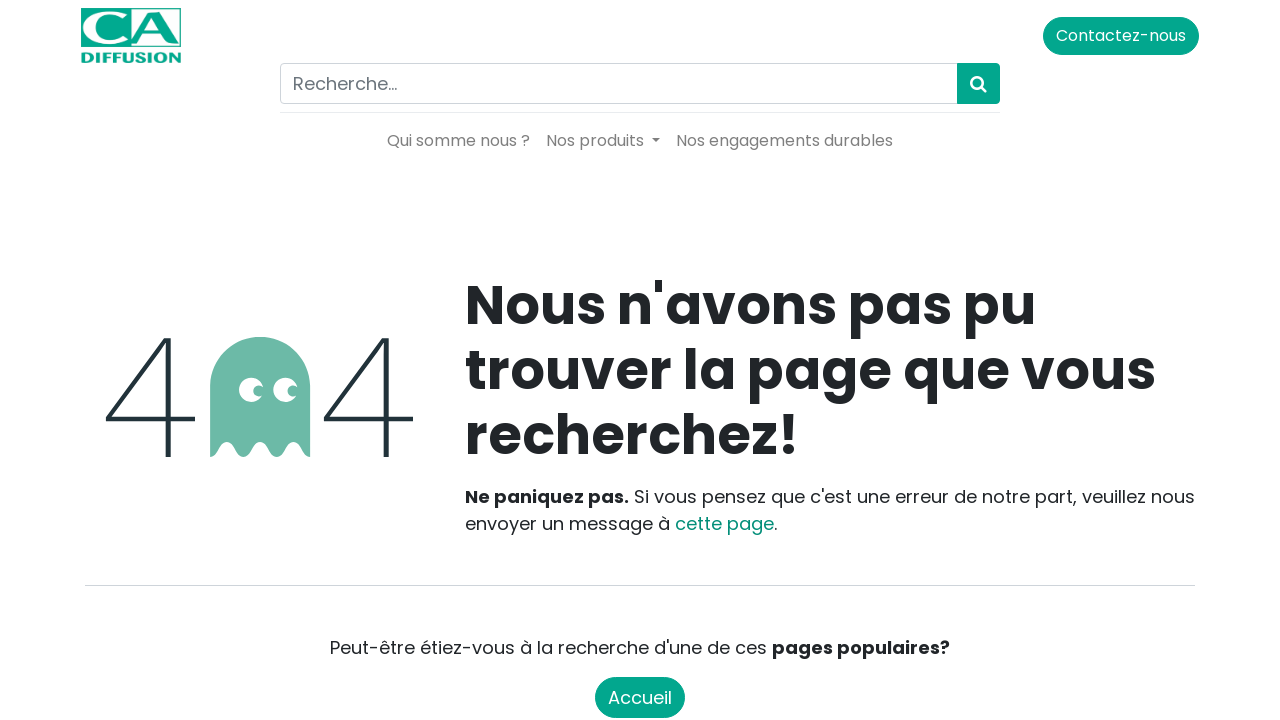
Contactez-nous (1117, 35)
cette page (724, 523)
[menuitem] (458, 141)
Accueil (640, 697)
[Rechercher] (978, 83)
